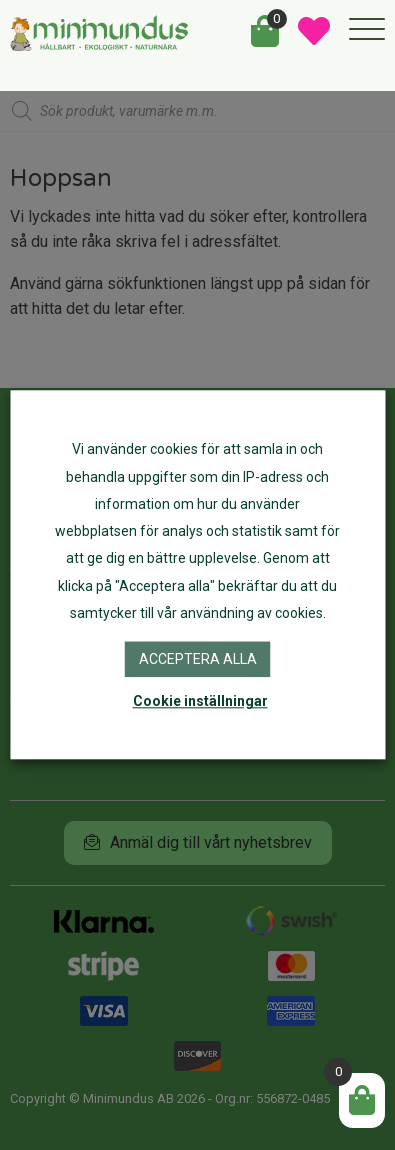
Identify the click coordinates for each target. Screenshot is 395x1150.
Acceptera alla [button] (198, 659)
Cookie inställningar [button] (200, 702)
